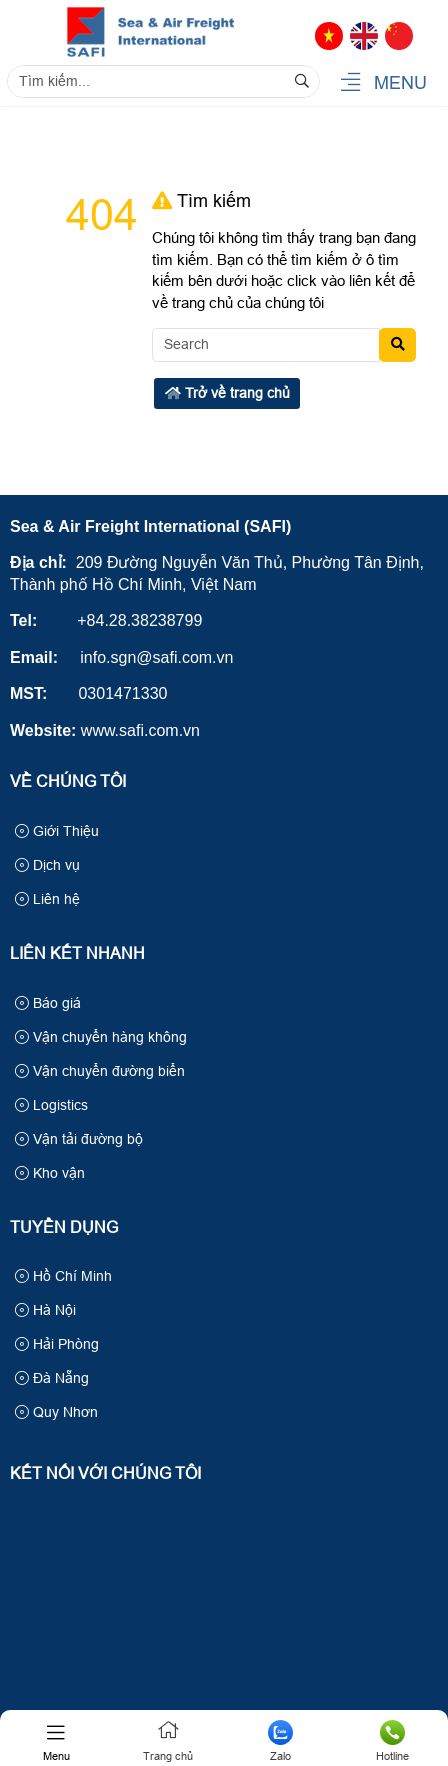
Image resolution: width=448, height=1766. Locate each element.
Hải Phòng (57, 1344)
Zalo (280, 1741)
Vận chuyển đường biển (100, 1071)
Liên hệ (47, 899)
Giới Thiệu (57, 831)
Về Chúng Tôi (68, 781)
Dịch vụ (47, 865)
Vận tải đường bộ (79, 1139)
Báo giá (48, 1003)
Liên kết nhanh (77, 953)
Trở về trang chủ (227, 393)
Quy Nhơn (56, 1412)
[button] (350, 83)
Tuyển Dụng (64, 1227)
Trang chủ (168, 1741)
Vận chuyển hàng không (101, 1037)
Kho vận (50, 1173)
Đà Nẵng (52, 1378)
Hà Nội (45, 1310)
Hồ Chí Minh (63, 1276)
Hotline (392, 1741)
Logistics (51, 1105)
